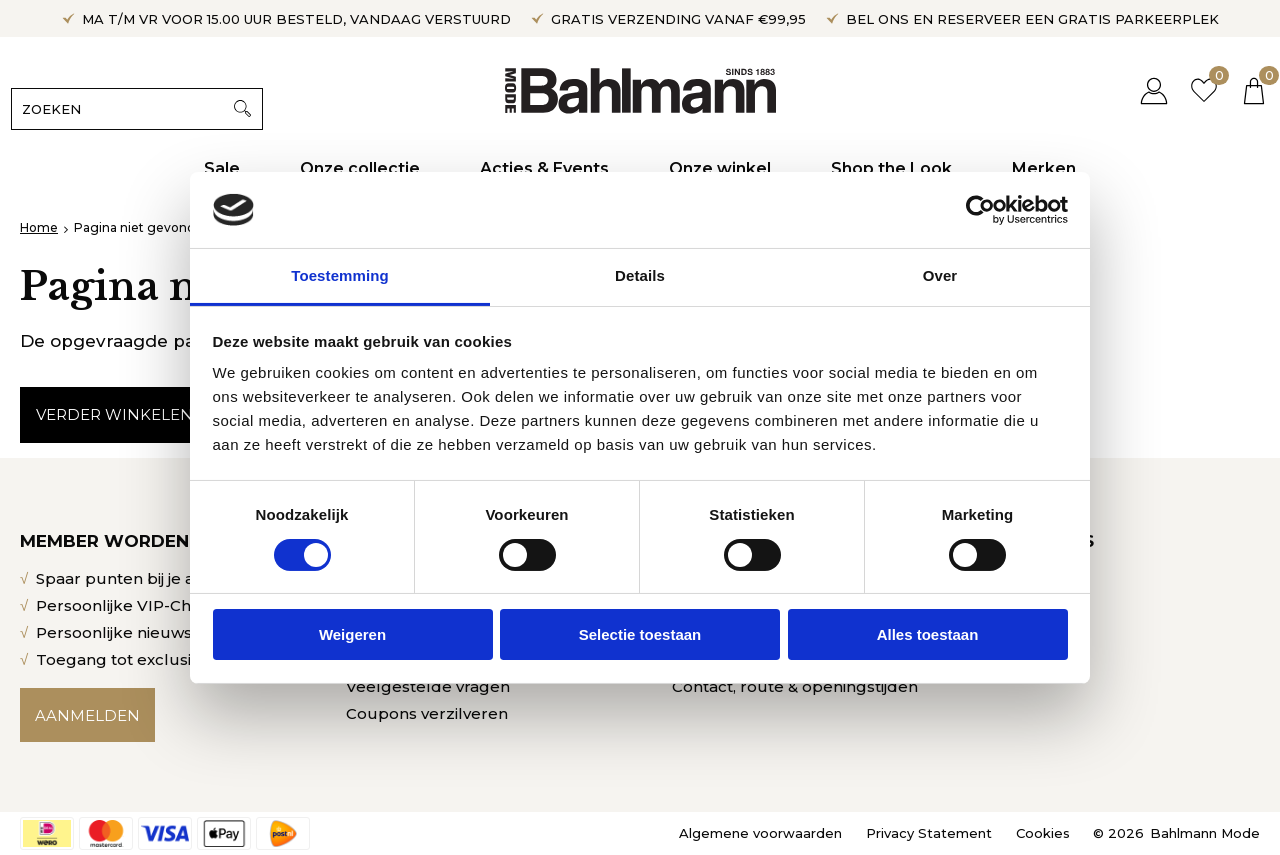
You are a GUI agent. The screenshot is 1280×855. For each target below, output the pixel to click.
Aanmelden (87, 715)
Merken (1044, 168)
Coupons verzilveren (427, 713)
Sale (222, 168)
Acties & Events (544, 168)
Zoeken (251, 109)
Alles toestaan (928, 634)
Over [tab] (940, 275)
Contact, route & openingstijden (795, 686)
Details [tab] (640, 275)
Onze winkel (720, 168)
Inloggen (1145, 90)
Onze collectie (360, 168)
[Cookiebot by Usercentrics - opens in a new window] (980, 210)
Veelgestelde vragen (428, 686)
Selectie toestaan (640, 634)
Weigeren (352, 634)
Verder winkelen (114, 414)
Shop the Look (891, 168)
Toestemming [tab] (340, 275)
